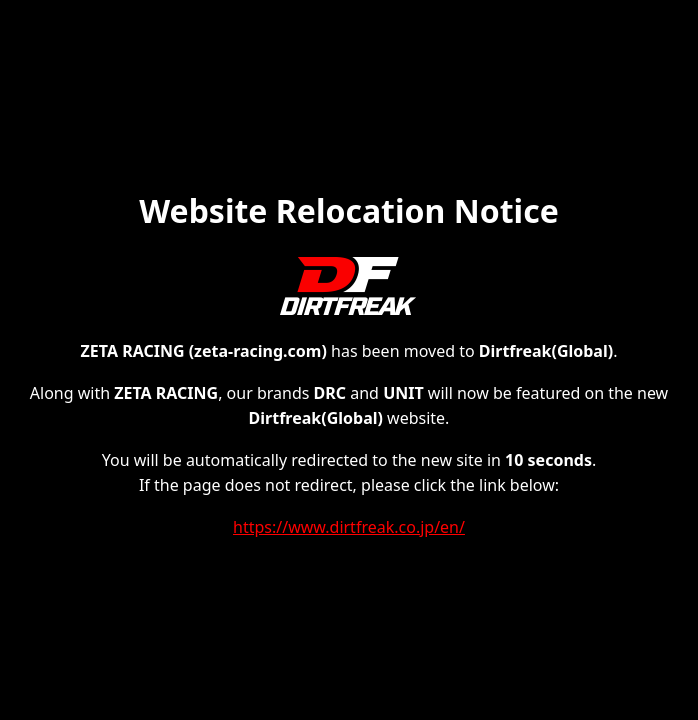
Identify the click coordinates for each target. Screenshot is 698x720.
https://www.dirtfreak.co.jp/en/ (349, 527)
